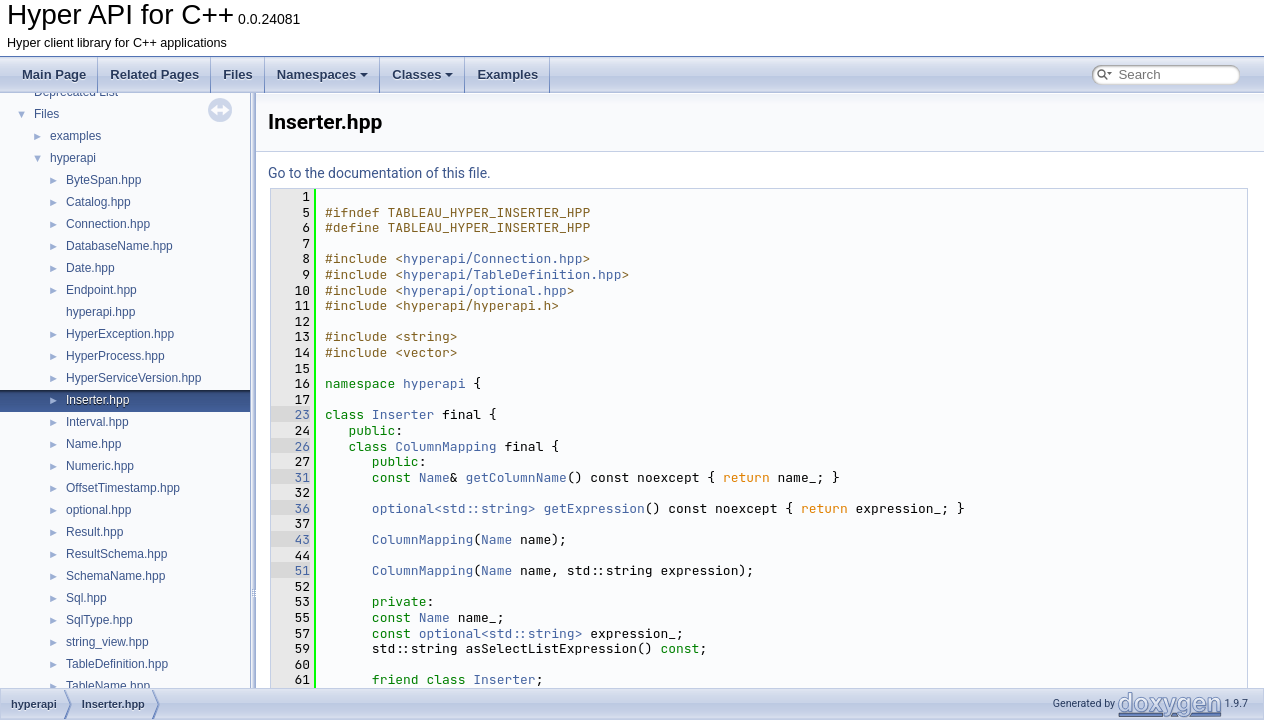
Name (434, 477)
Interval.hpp (97, 422)
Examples (507, 74)
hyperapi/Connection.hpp (492, 258)
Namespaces (323, 74)
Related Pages (154, 74)
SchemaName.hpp (115, 576)
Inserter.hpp (97, 400)
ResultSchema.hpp (116, 554)
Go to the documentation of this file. (379, 173)
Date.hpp (90, 268)
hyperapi (73, 158)
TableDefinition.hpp (117, 664)
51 (290, 570)
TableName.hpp (108, 686)
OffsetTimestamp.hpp (123, 488)
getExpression (593, 508)
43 (290, 539)
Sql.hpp (86, 598)
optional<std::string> (454, 508)
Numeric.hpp (100, 466)
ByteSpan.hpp (103, 180)
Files (238, 74)
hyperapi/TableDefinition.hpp (512, 274)
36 (290, 508)
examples (75, 136)
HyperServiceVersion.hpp (133, 378)
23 (290, 414)
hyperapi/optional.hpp (485, 290)
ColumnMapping (445, 446)
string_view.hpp (107, 642)
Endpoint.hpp (101, 290)
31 (290, 477)
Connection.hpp (108, 224)
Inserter (403, 414)
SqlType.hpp (99, 620)
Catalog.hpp (98, 202)
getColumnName (515, 477)
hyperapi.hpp (100, 312)
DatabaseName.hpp (119, 246)
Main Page (54, 74)
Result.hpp (94, 532)
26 (290, 446)
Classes (422, 74)
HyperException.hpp (120, 334)
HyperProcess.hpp (115, 356)
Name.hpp (93, 444)
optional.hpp (98, 510)
